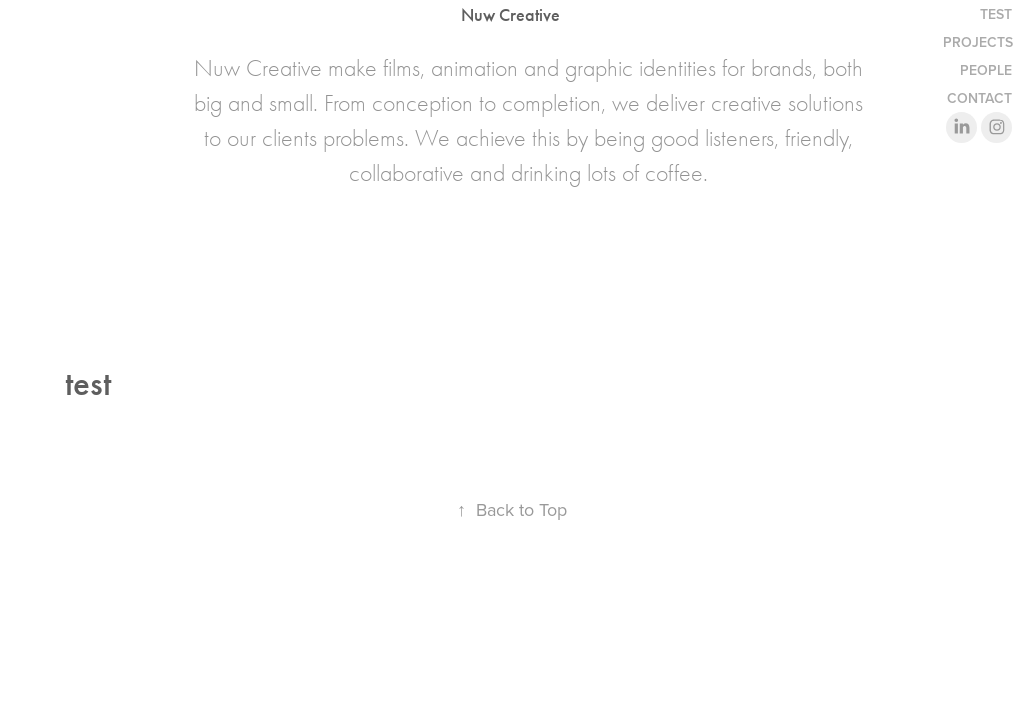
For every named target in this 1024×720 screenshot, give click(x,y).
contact (979, 98)
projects (978, 42)
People (986, 70)
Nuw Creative (510, 15)
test (996, 14)
